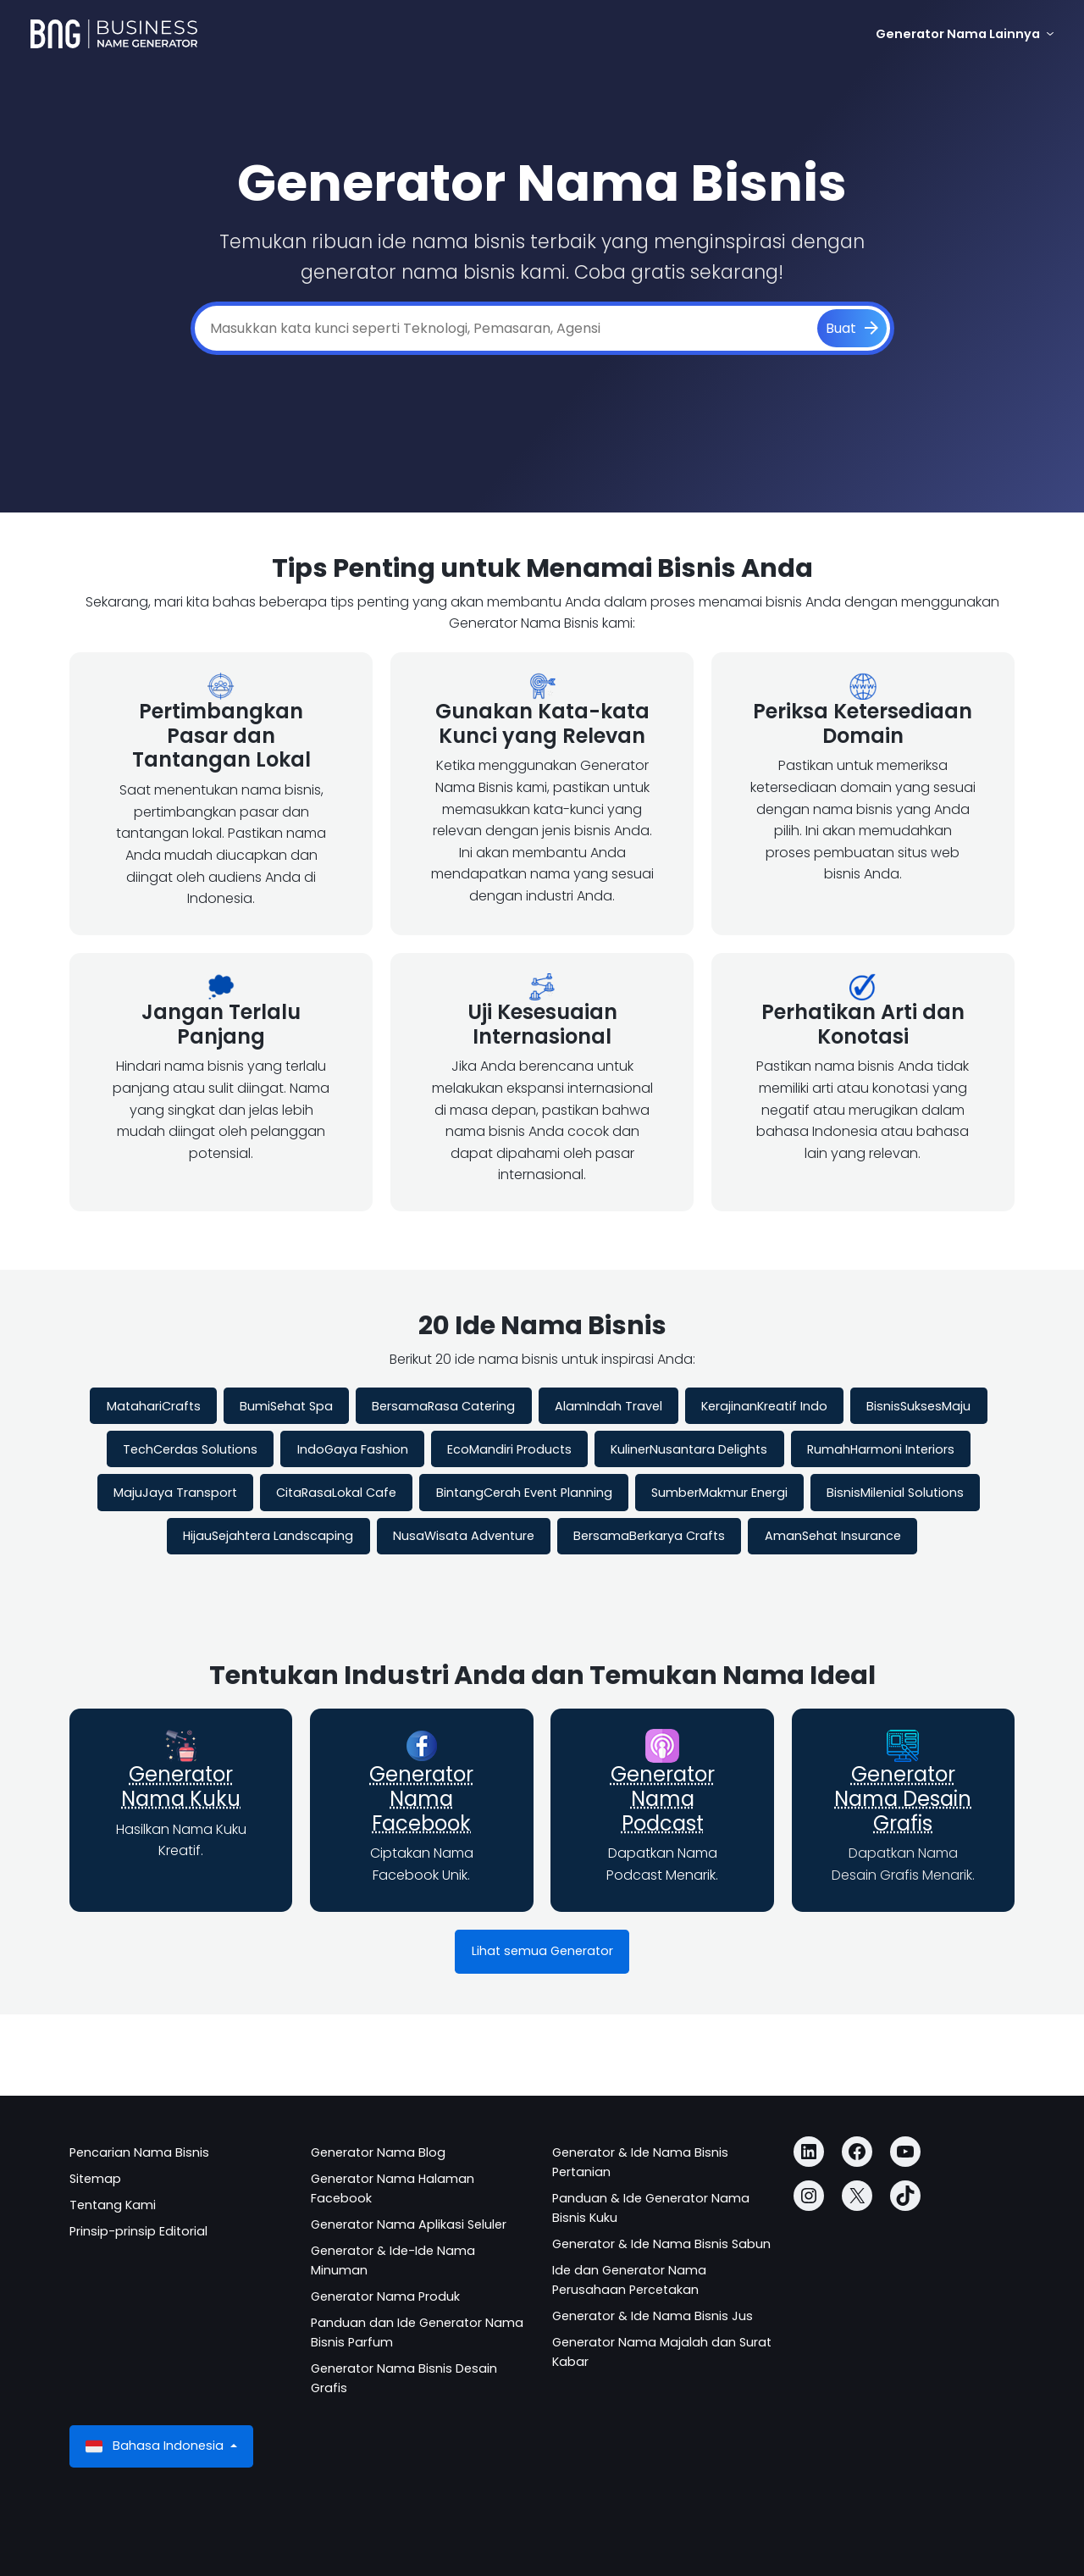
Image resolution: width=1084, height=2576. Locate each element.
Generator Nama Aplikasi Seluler (408, 2224)
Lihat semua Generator (542, 1950)
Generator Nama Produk (385, 2296)
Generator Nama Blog (378, 2152)
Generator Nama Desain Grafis (902, 1798)
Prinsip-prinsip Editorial (138, 2231)
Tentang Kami (112, 2205)
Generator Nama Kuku (181, 1786)
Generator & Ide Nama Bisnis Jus (652, 2315)
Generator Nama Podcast (663, 1798)
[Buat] (852, 328)
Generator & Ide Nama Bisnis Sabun (661, 2243)
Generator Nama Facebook (421, 1798)
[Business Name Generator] (113, 34)
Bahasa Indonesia (156, 2446)
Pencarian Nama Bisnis (139, 2152)
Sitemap (95, 2178)
